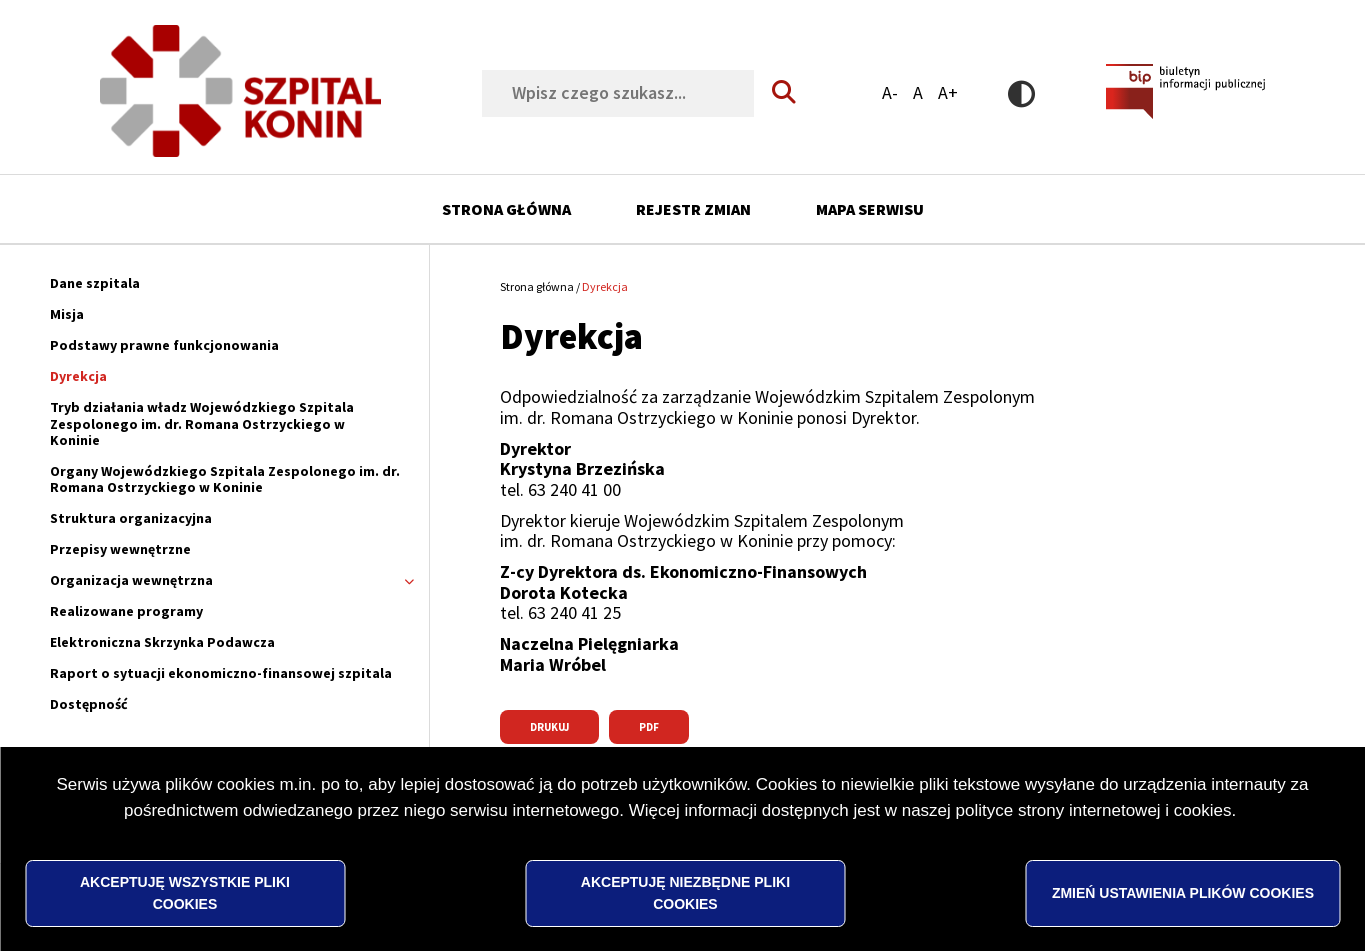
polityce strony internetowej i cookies (1094, 840)
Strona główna (506, 209)
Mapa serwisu (870, 209)
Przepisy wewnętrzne (120, 549)
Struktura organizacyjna (131, 518)
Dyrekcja (78, 376)
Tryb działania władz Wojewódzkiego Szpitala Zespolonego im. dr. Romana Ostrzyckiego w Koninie (202, 423)
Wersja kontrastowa (1021, 93)
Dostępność (89, 704)
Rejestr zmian (693, 209)
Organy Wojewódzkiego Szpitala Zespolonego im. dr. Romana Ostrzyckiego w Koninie (225, 479)
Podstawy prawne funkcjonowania (164, 345)
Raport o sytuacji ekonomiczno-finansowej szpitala (221, 673)
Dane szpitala (95, 283)
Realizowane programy (126, 611)
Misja (67, 314)
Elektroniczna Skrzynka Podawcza (162, 642)
